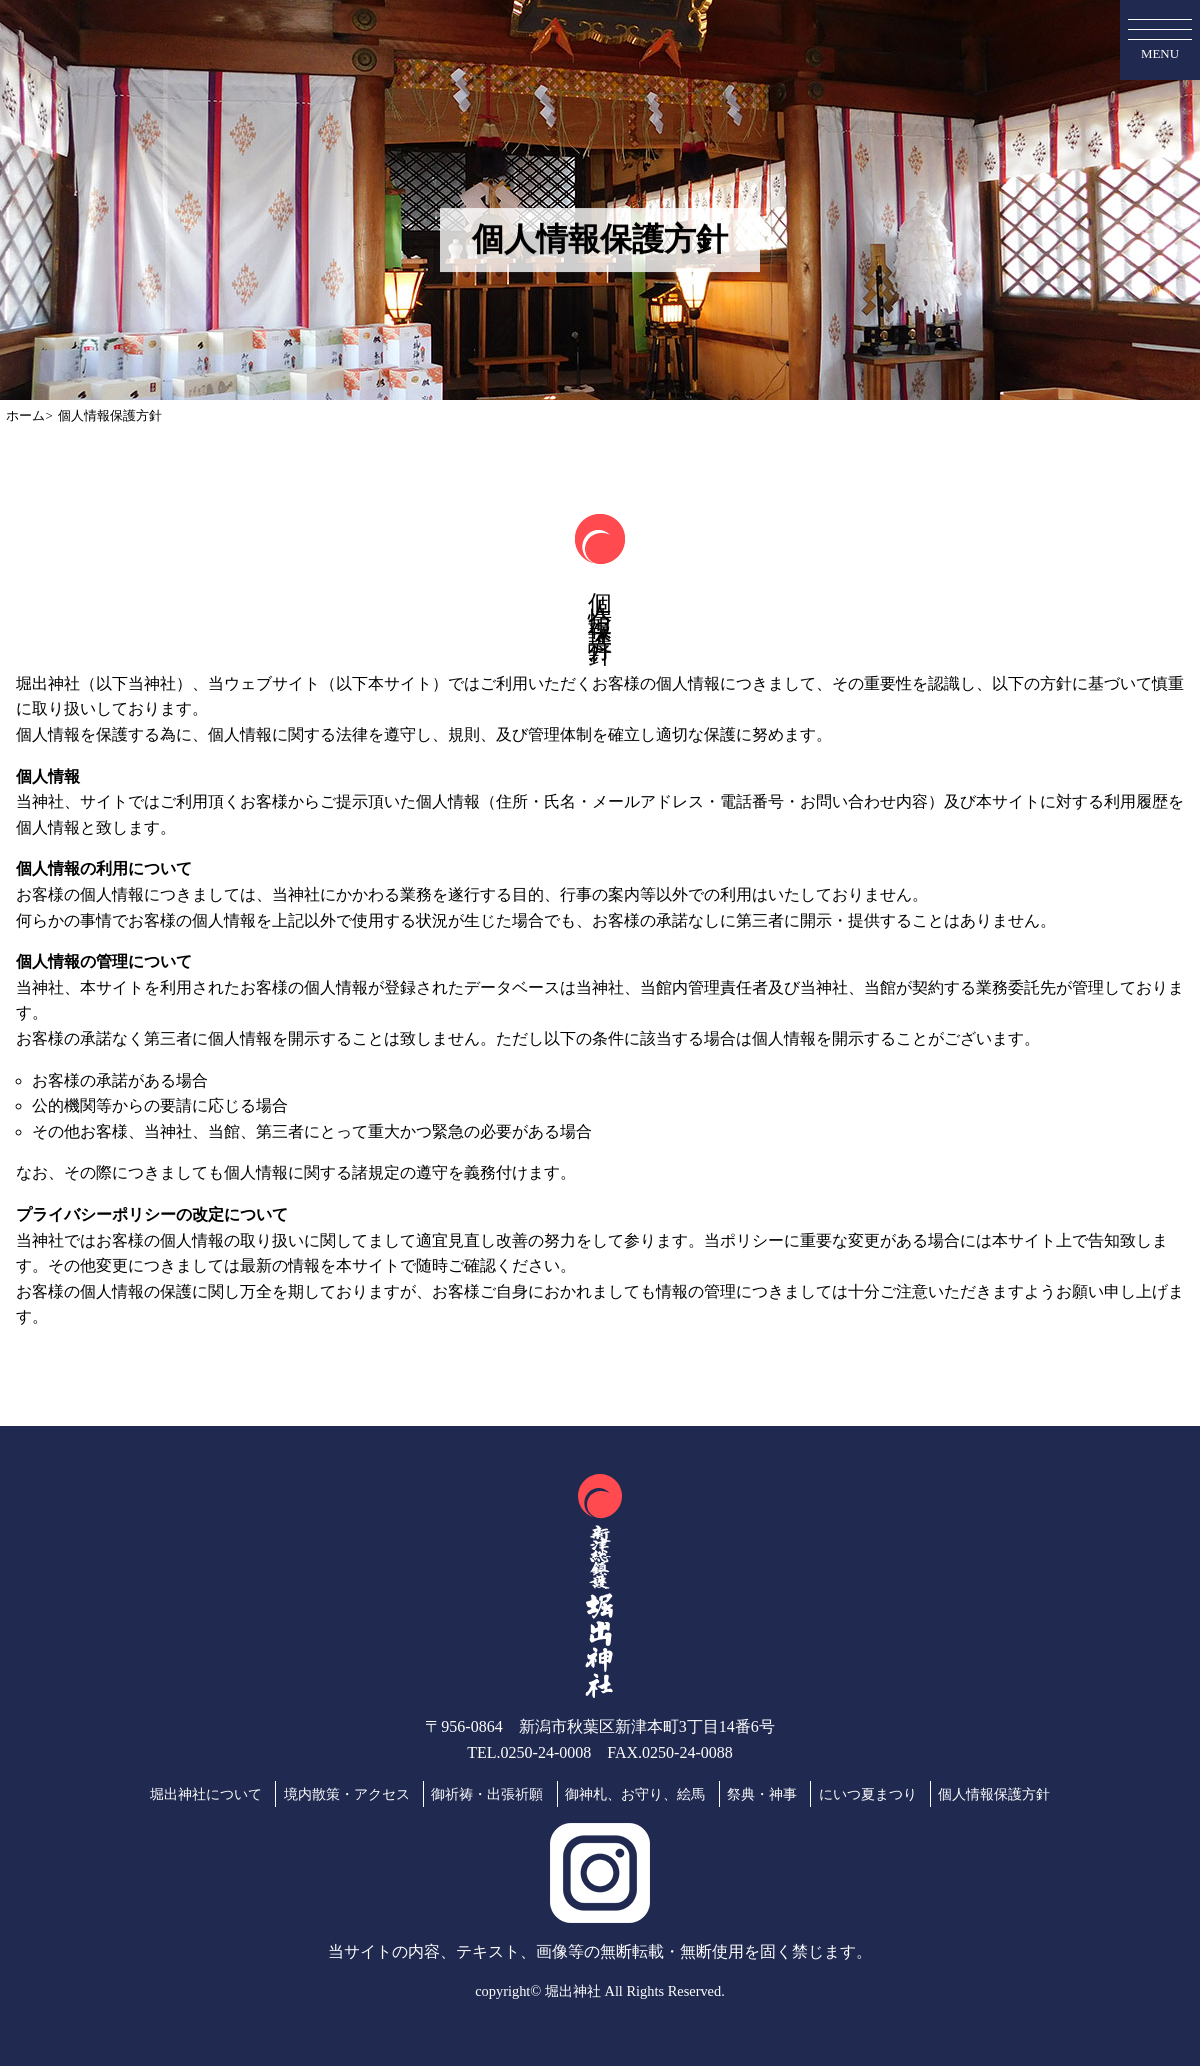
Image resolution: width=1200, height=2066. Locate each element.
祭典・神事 (762, 1794)
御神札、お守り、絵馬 (635, 1794)
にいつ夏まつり (868, 1794)
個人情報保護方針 (994, 1794)
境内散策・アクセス (347, 1794)
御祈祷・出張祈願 (487, 1794)
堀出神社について (206, 1794)
